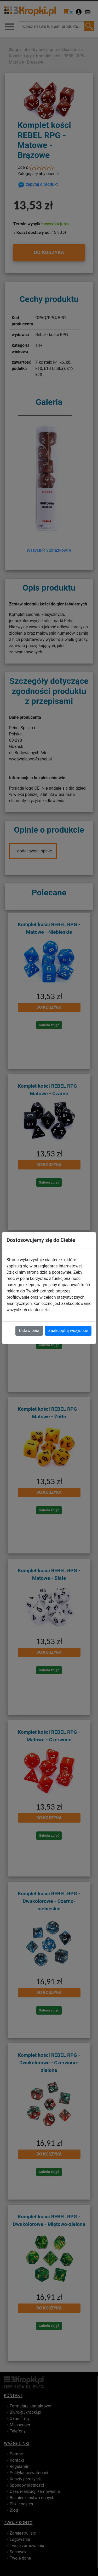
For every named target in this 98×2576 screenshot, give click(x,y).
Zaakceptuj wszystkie (68, 1330)
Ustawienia (29, 1330)
